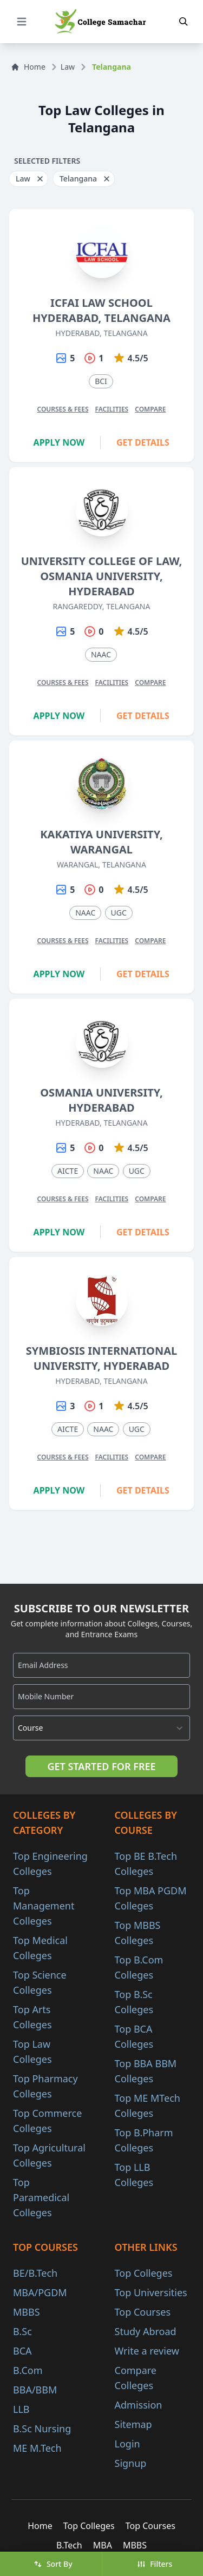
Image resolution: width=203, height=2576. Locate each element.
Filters (154, 2564)
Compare (150, 409)
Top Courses (143, 2311)
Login (127, 2443)
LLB (21, 2409)
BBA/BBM (35, 2389)
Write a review (147, 2350)
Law (68, 67)
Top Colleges (144, 2272)
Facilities (112, 409)
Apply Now (59, 442)
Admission (138, 2404)
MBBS (26, 2311)
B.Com (28, 2370)
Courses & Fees (62, 409)
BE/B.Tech (35, 2272)
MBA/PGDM (40, 2292)
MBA (102, 2545)
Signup (131, 2463)
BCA (22, 2350)
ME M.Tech (37, 2448)
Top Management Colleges (43, 1905)
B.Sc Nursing (42, 2428)
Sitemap (133, 2424)
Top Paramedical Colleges (41, 2197)
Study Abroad (145, 2331)
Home (28, 67)
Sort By (53, 2564)
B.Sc (22, 2331)
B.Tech (69, 2545)
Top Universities (151, 2292)
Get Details (142, 442)
